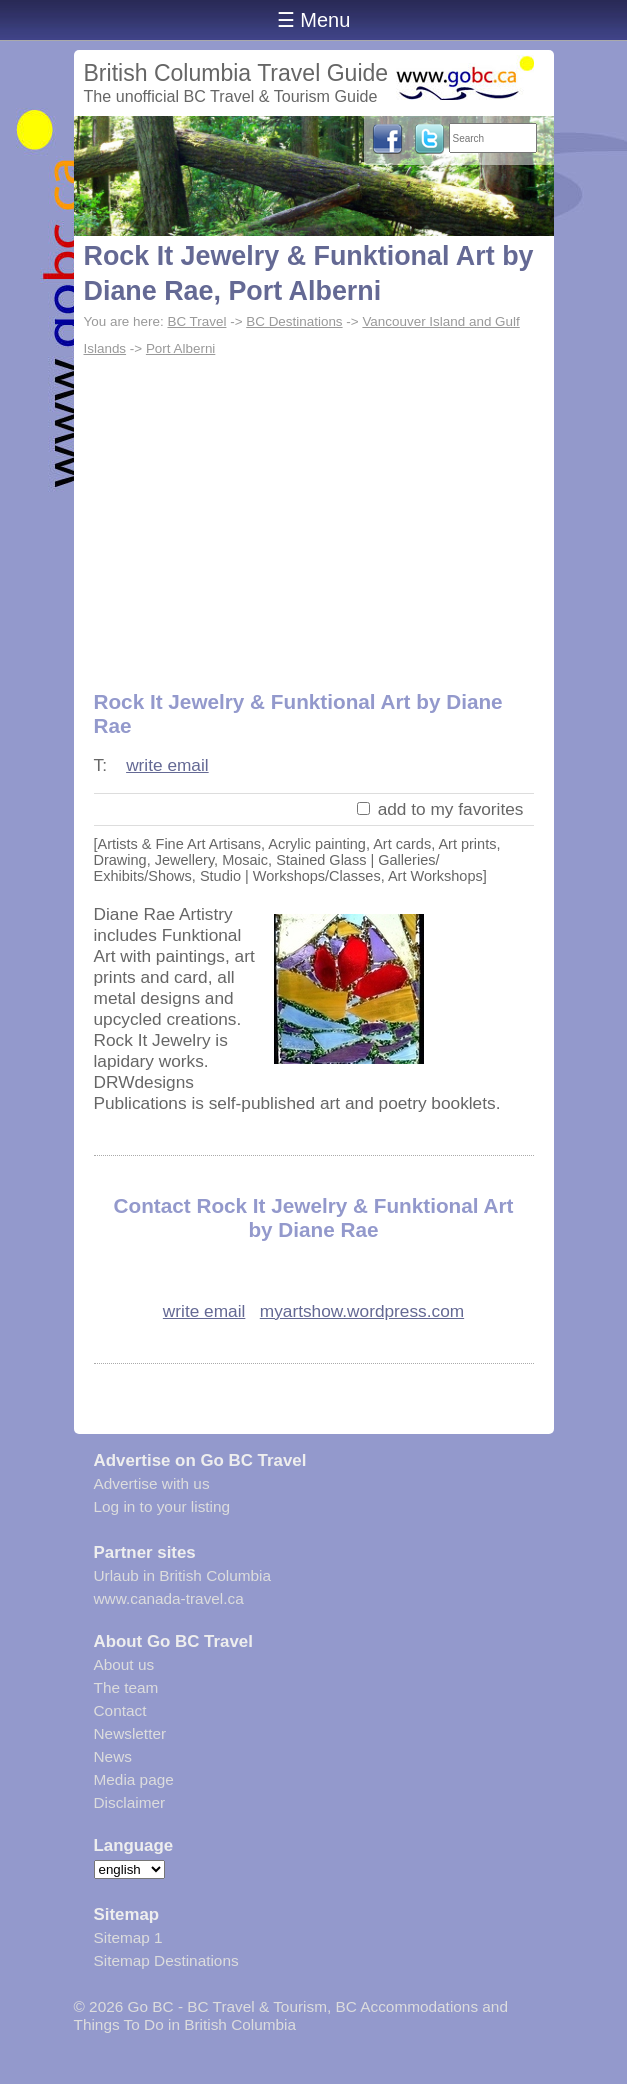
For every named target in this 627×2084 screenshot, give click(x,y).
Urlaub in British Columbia (183, 1575)
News (113, 1756)
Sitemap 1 (128, 1937)
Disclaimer (130, 1802)
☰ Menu (314, 20)
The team (126, 1687)
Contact (120, 1710)
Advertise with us (152, 1483)
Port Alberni (180, 348)
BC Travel (196, 321)
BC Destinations (294, 321)
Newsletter (130, 1733)
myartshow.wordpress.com (362, 1311)
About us (124, 1664)
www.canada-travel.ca (169, 1598)
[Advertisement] (314, 513)
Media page (134, 1779)
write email (167, 765)
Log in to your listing (162, 1506)
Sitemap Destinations (166, 1960)
